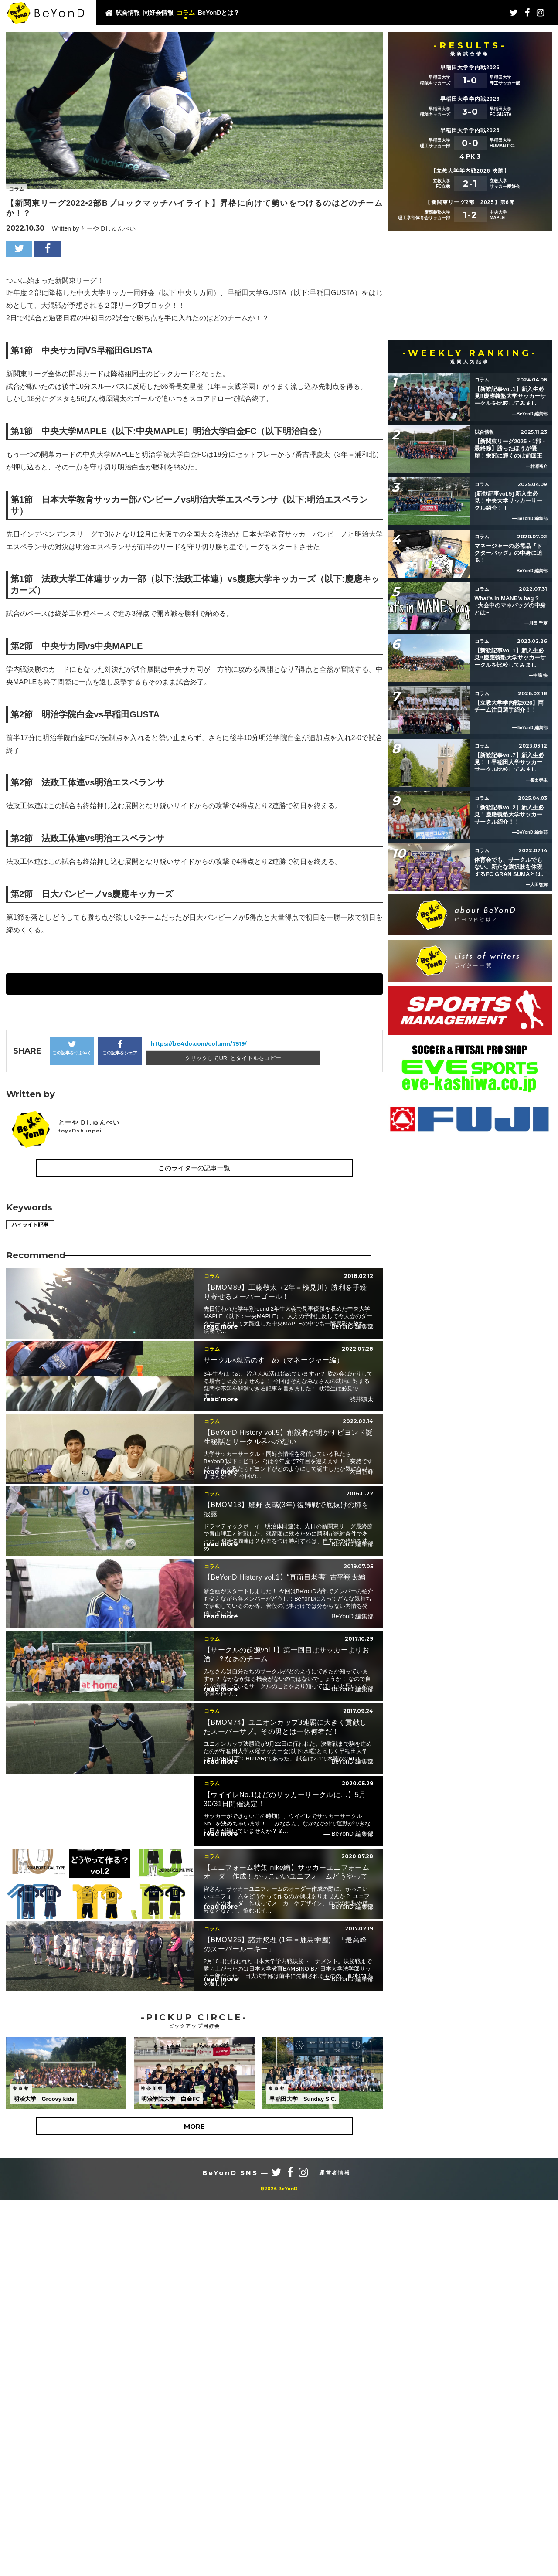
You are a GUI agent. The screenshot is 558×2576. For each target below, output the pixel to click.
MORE (194, 2447)
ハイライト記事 (34, 1225)
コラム (186, 13)
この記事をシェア (120, 1047)
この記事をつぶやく (72, 1047)
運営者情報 (334, 2493)
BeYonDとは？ (218, 13)
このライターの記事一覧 (194, 1168)
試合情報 (128, 13)
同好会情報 (158, 13)
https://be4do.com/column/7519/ (199, 1043)
